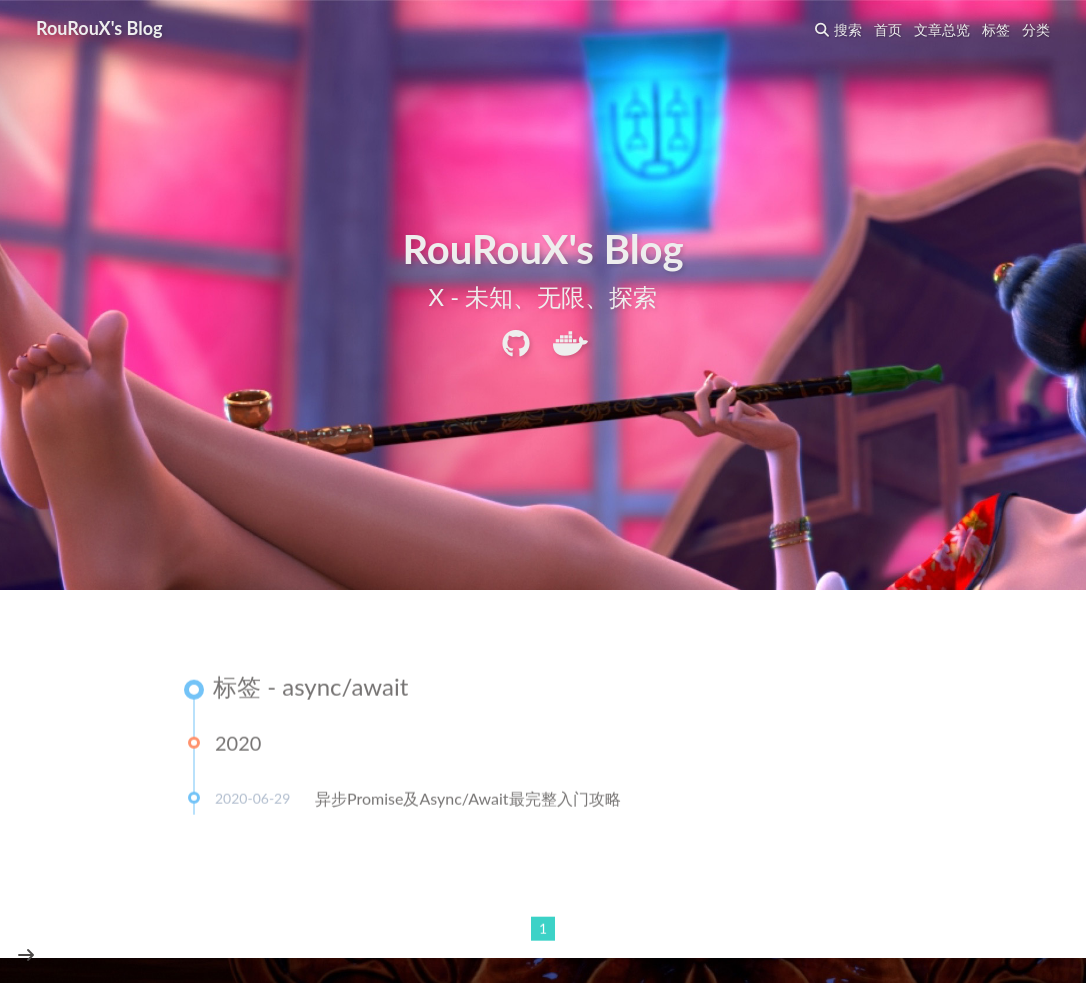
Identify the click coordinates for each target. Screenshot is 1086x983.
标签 (996, 29)
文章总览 (942, 29)
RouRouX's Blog (99, 28)
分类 (1036, 29)
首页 (888, 29)
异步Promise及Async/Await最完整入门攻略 (468, 799)
